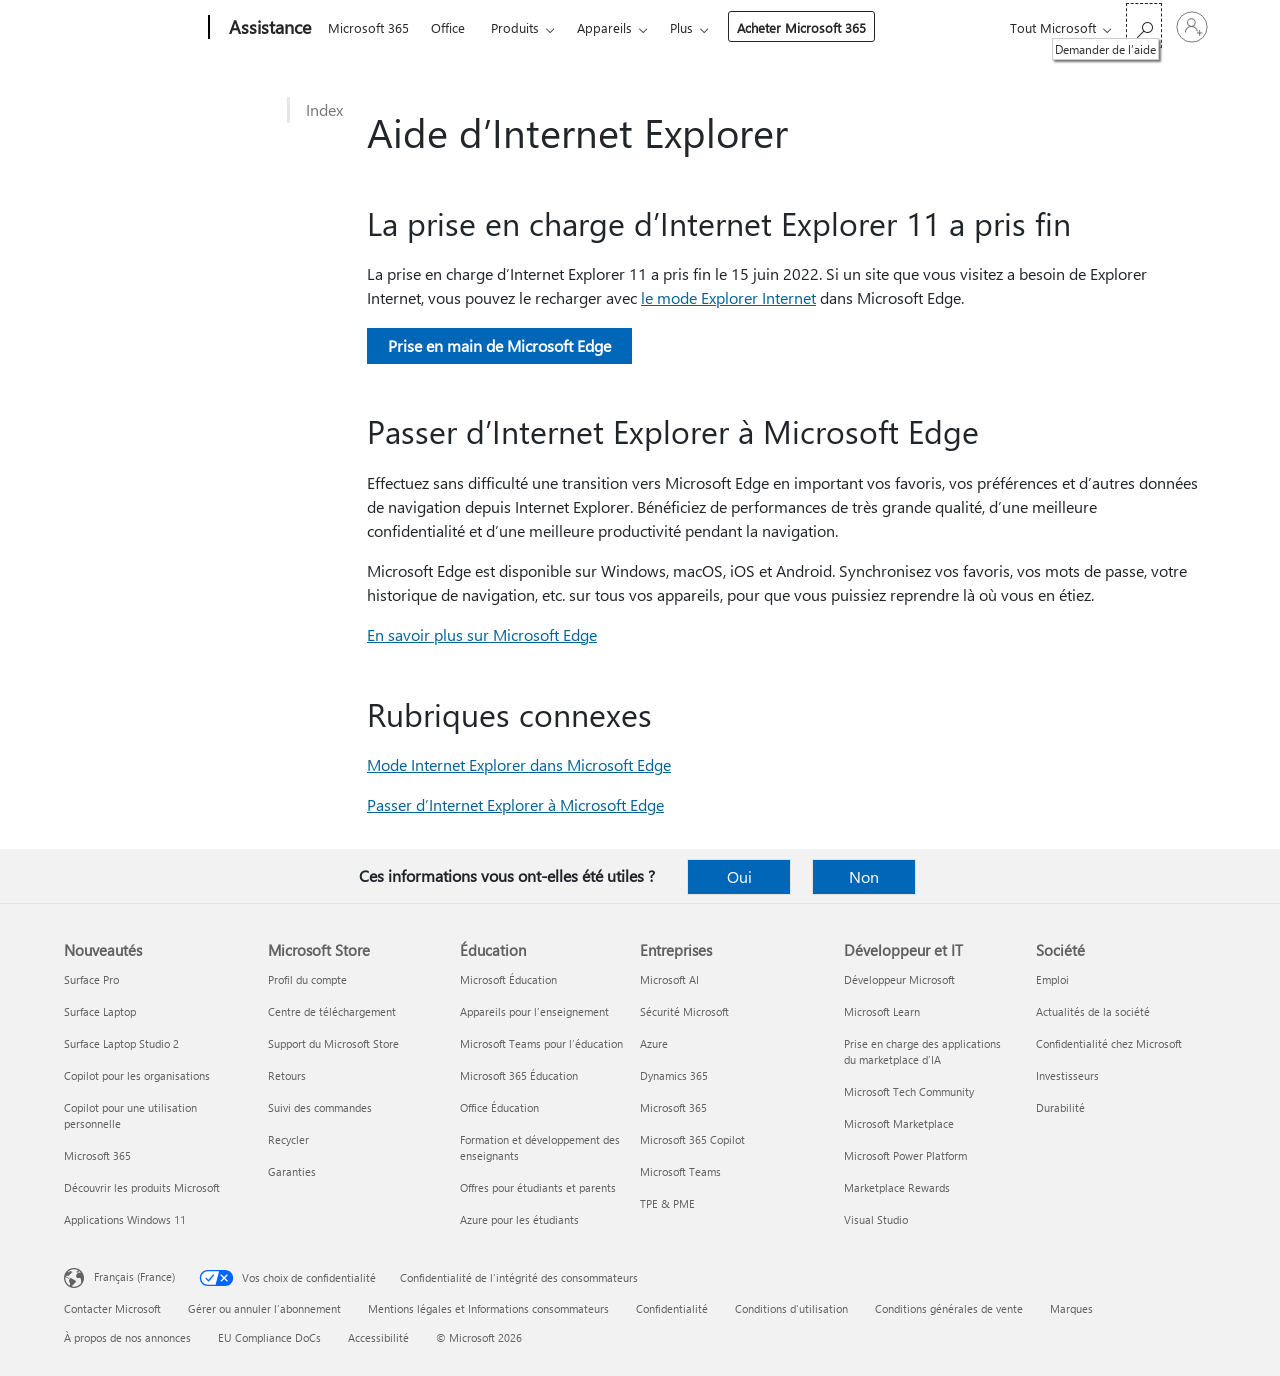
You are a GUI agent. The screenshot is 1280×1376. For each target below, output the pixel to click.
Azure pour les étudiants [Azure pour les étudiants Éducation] (519, 1219)
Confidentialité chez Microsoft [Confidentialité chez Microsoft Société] (1109, 1043)
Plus (681, 27)
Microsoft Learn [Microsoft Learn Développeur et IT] (882, 1011)
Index (324, 109)
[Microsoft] (132, 28)
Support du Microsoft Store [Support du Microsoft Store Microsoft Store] (333, 1043)
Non (864, 876)
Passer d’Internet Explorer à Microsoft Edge (515, 804)
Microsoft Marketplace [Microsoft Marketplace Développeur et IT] (899, 1123)
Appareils (604, 27)
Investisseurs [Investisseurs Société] (1067, 1075)
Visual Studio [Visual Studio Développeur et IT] (876, 1219)
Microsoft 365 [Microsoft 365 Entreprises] (673, 1107)
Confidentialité (672, 1308)
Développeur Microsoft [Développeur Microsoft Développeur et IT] (899, 979)
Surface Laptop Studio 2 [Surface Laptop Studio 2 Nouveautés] (121, 1043)
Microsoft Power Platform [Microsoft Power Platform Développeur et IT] (905, 1155)
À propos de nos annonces (127, 1337)
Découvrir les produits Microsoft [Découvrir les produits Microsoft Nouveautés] (142, 1187)
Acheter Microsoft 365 (801, 27)
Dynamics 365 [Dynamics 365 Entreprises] (674, 1075)
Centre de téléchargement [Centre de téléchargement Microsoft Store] (332, 1011)
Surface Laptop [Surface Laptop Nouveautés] (100, 1011)
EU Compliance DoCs (269, 1337)
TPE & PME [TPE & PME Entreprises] (667, 1203)
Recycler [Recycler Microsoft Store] (288, 1139)
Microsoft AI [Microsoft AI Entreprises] (669, 979)
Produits (515, 27)
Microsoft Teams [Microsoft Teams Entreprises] (680, 1171)
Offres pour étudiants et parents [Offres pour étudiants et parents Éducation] (538, 1187)
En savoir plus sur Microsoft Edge (482, 634)
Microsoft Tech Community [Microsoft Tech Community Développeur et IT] (909, 1091)
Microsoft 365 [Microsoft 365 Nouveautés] (97, 1155)
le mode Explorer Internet (728, 297)
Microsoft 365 (368, 27)
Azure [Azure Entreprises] (654, 1043)
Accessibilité (378, 1337)
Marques (1071, 1308)
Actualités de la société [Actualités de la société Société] (1093, 1011)
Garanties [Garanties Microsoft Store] (292, 1171)
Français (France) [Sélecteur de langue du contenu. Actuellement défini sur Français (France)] (134, 1276)
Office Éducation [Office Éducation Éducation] (499, 1107)
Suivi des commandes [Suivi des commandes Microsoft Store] (320, 1107)
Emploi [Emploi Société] (1052, 979)
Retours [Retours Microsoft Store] (287, 1075)
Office (448, 27)
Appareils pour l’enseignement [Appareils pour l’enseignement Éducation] (534, 1011)
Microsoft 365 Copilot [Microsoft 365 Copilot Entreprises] (692, 1139)
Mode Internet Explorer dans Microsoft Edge (519, 764)
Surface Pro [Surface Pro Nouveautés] (91, 979)
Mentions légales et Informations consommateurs (488, 1308)
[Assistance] (268, 28)
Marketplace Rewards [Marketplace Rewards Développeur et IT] (897, 1187)
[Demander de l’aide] (1144, 25)
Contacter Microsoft (112, 1308)
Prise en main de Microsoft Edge (499, 345)
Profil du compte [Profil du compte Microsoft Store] (307, 979)
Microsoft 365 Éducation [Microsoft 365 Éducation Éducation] (519, 1075)
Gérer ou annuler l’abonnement (264, 1308)
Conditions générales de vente (949, 1308)
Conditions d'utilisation (791, 1308)
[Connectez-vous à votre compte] (1192, 27)
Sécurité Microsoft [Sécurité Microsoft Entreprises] (684, 1011)
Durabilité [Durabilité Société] (1060, 1107)
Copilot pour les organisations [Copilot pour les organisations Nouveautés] (137, 1075)
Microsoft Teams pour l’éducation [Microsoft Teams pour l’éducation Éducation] (541, 1043)
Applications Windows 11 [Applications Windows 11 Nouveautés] (125, 1219)
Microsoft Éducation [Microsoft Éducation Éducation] (508, 979)
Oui (739, 876)
